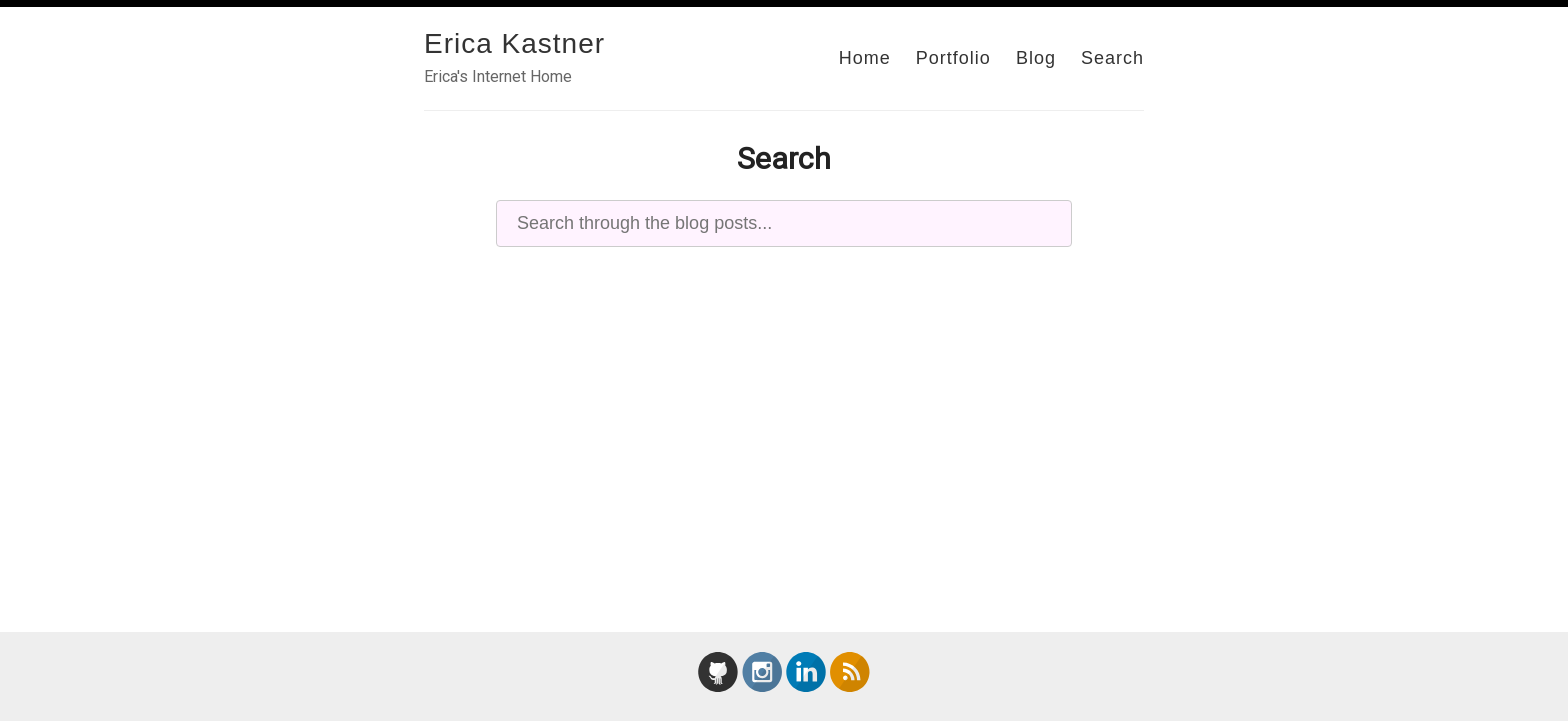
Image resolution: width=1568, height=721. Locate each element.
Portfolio (953, 58)
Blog (1036, 58)
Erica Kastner (514, 43)
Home (865, 58)
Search (1112, 58)
